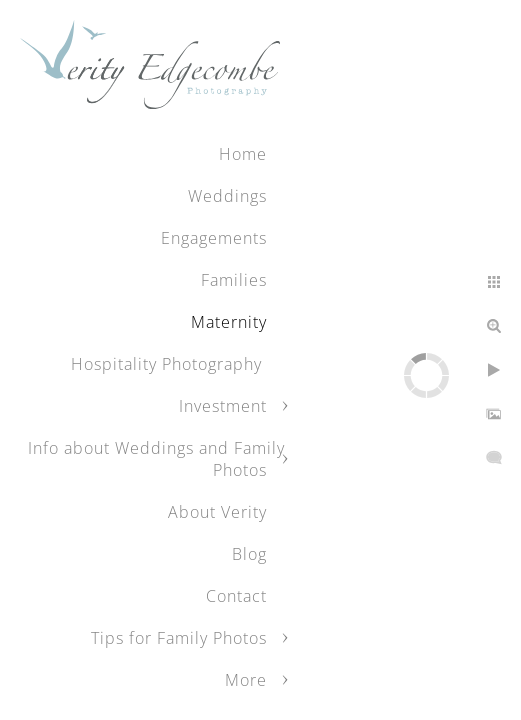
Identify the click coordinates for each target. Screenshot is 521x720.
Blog (249, 554)
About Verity (217, 512)
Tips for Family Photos (179, 638)
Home (243, 154)
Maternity (229, 322)
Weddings (227, 196)
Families (234, 280)
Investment (223, 406)
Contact (236, 596)
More (246, 680)
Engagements (214, 238)
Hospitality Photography (169, 364)
